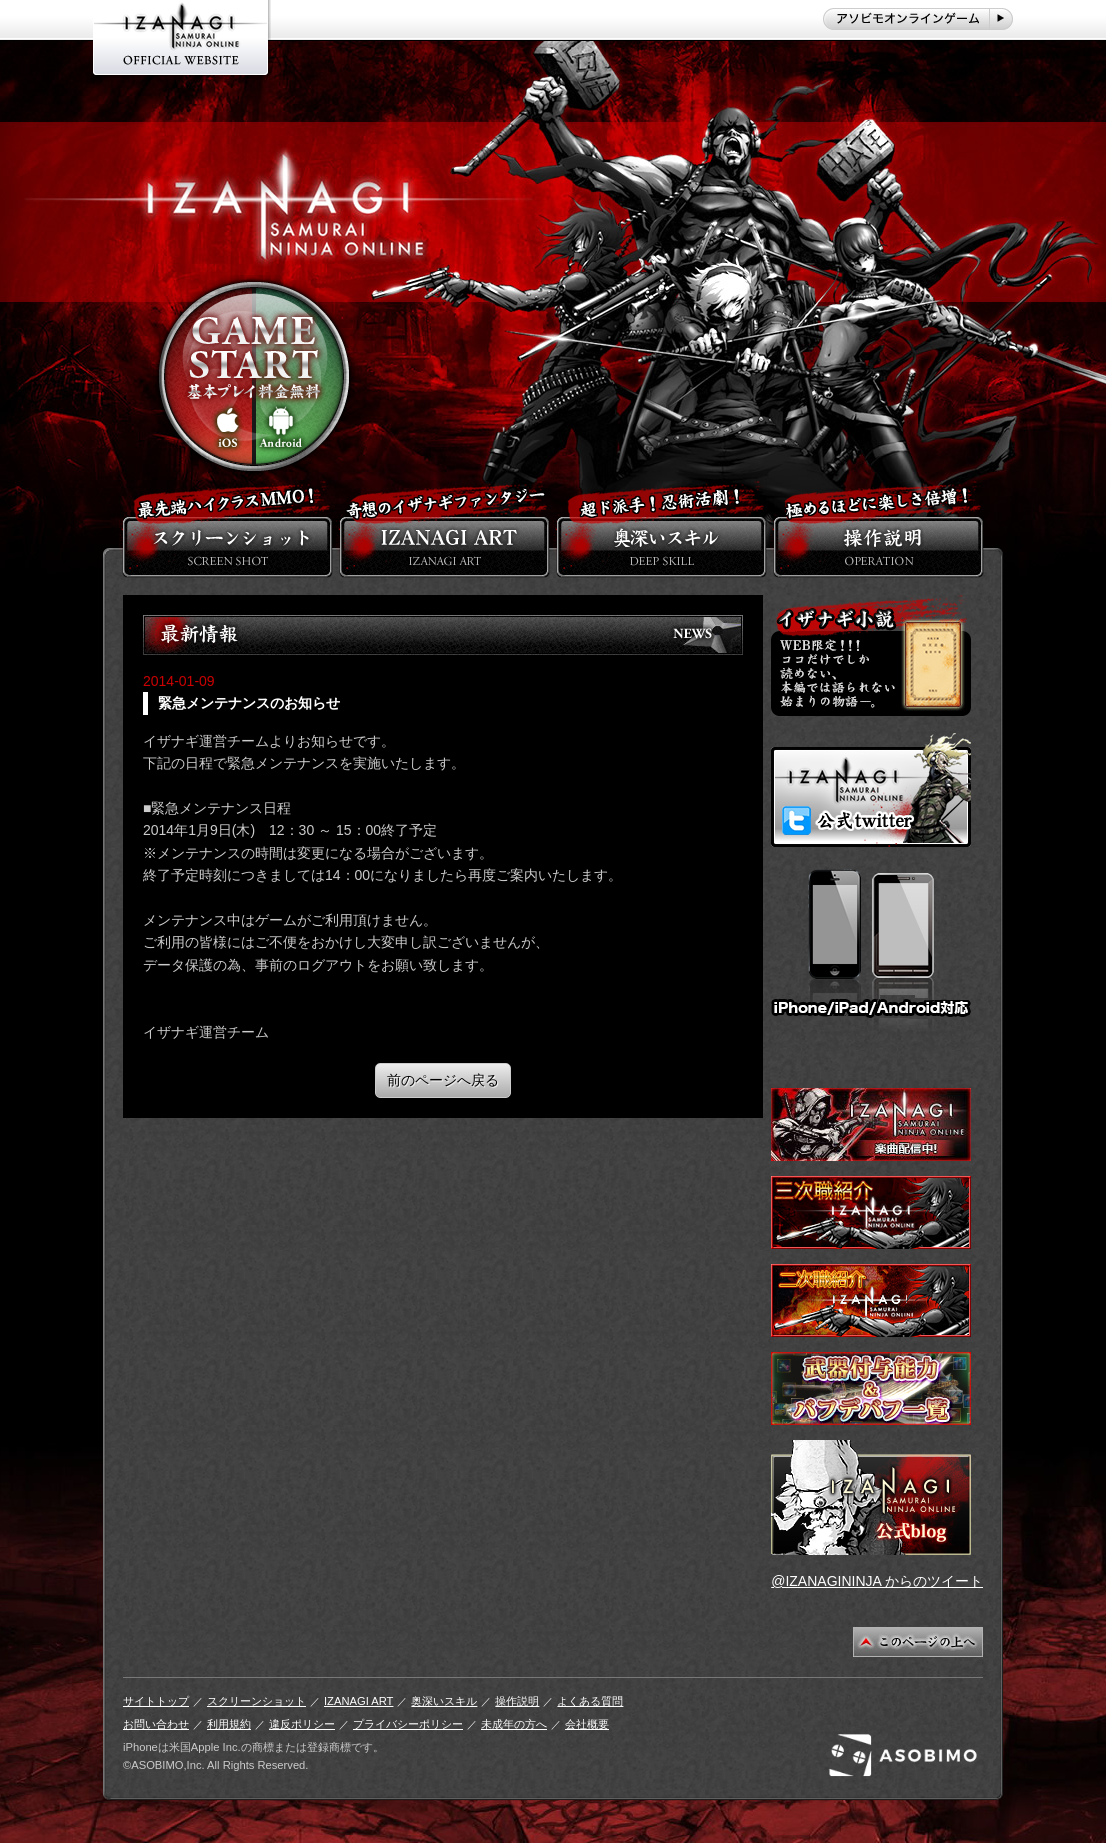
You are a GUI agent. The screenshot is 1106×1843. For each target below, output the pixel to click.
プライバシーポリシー (408, 1724)
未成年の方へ (514, 1724)
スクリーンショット (256, 1701)
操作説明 (517, 1701)
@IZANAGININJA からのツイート (877, 1581)
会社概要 (587, 1724)
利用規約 (229, 1724)
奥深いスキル (444, 1701)
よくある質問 (590, 1701)
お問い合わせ (156, 1724)
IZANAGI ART (358, 1701)
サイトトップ (156, 1701)
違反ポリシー (302, 1724)
